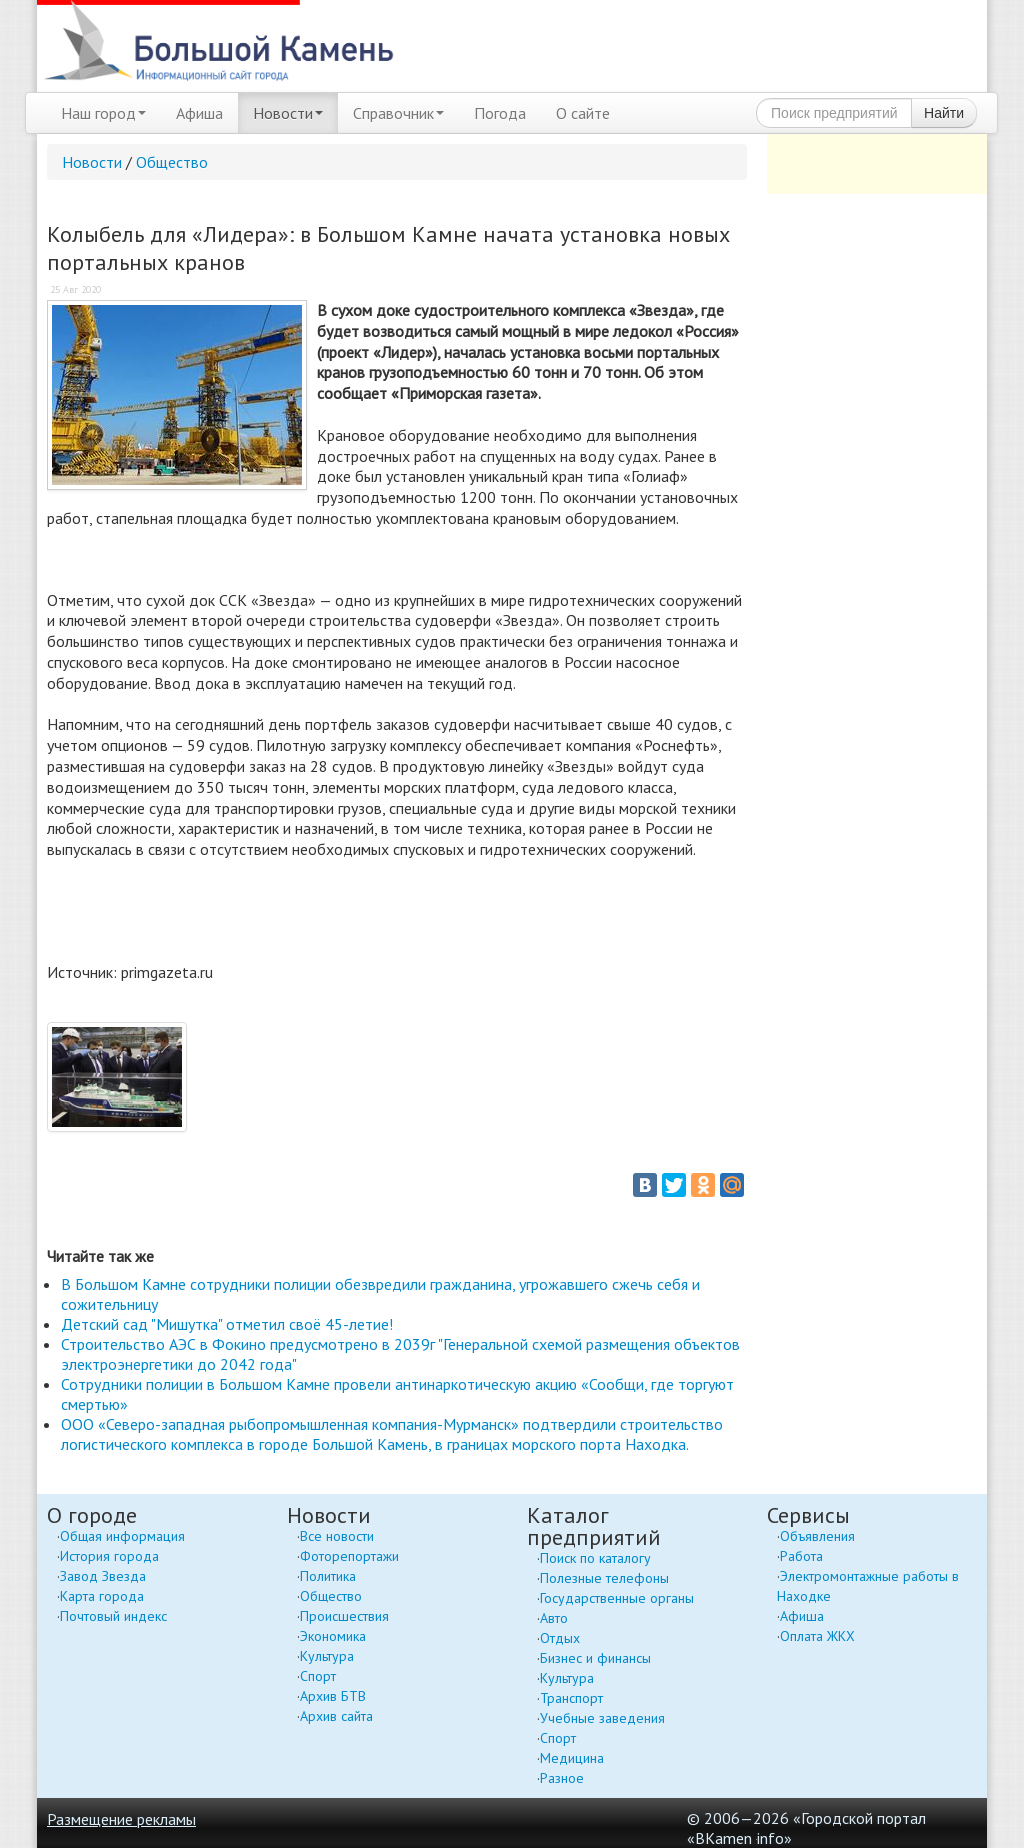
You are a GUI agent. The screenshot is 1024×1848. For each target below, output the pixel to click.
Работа (801, 1556)
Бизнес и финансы (595, 1658)
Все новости (337, 1536)
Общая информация (122, 1536)
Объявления (817, 1536)
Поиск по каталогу (595, 1558)
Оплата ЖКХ (817, 1636)
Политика (328, 1576)
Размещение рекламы (121, 1819)
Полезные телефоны (604, 1578)
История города (109, 1556)
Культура (327, 1656)
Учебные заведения (602, 1718)
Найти (944, 113)
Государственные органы (617, 1598)
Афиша (199, 113)
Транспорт (571, 1698)
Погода (500, 113)
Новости (288, 113)
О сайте (583, 113)
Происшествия (344, 1616)
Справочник (398, 113)
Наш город (103, 113)
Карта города (102, 1596)
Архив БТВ (333, 1696)
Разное (562, 1778)
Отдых (560, 1638)
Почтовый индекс (113, 1616)
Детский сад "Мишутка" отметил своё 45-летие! (227, 1324)
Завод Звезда (103, 1576)
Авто (554, 1618)
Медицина (572, 1758)
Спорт (318, 1676)
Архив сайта (336, 1716)
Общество (172, 162)
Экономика (333, 1636)
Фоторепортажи (349, 1556)
